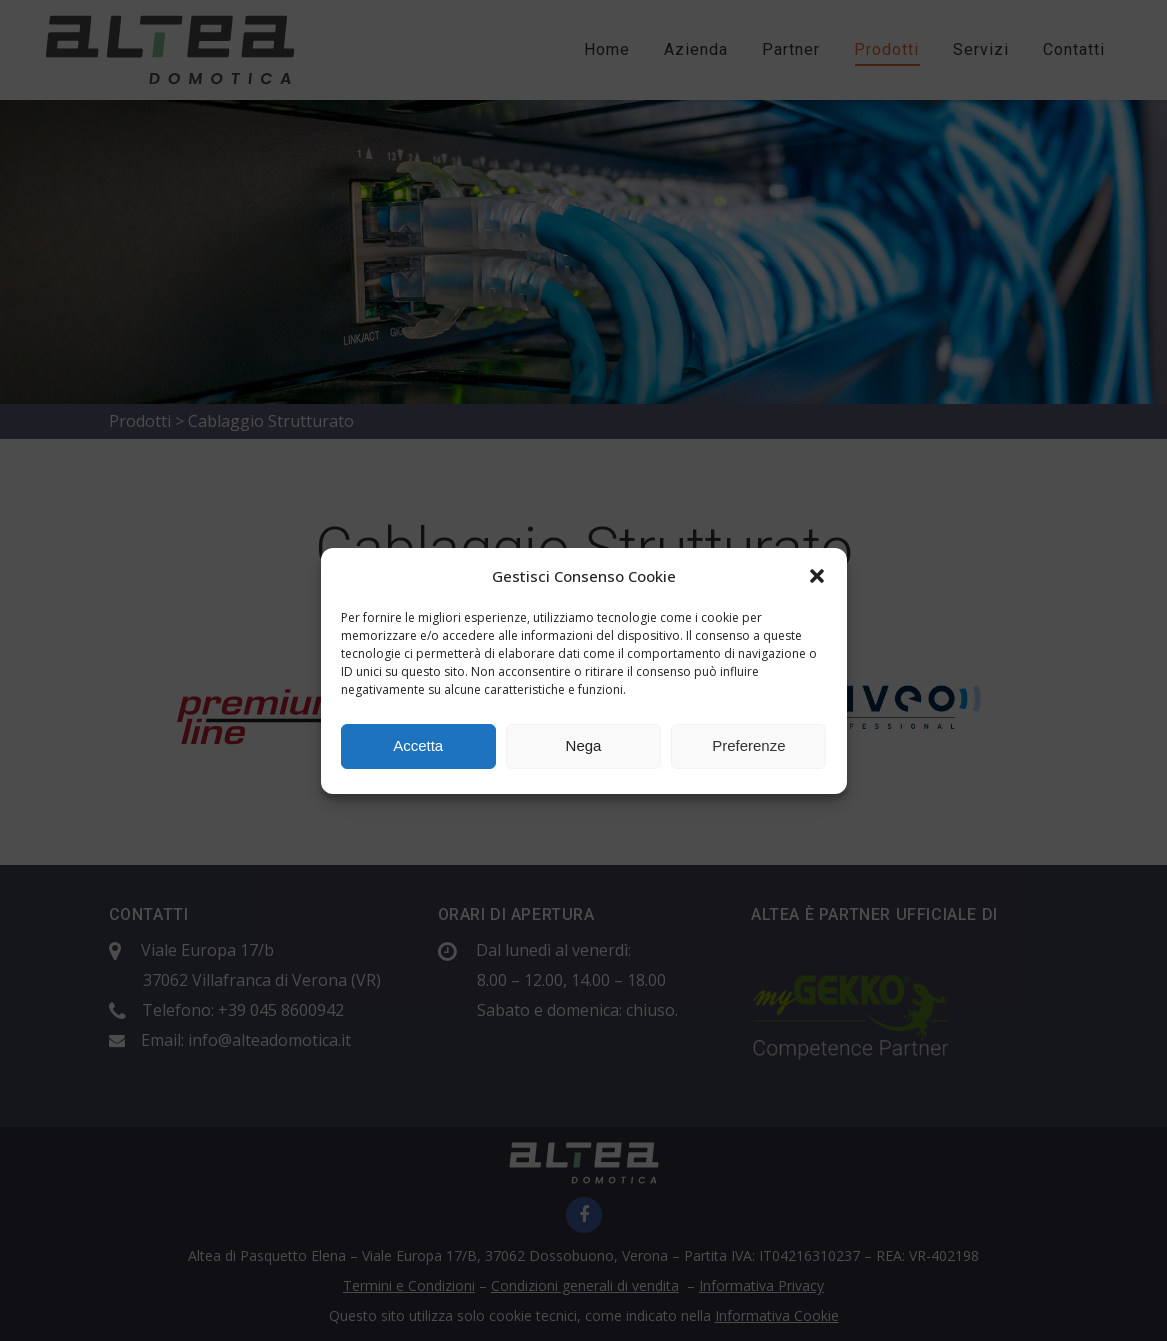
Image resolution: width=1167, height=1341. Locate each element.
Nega (584, 745)
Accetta (418, 745)
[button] (817, 576)
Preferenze (748, 745)
